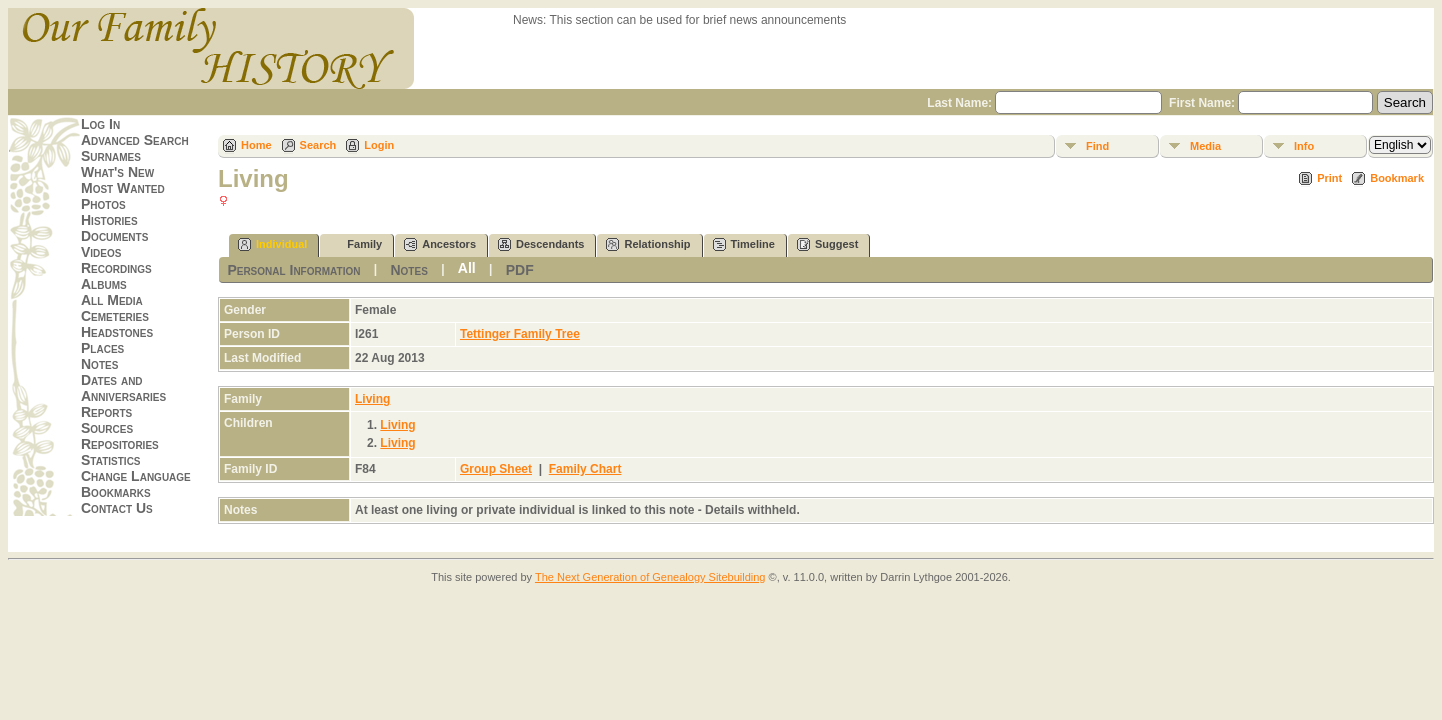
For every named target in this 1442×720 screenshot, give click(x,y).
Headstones (117, 332)
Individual (272, 244)
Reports (106, 412)
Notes (99, 364)
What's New (117, 172)
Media (1205, 146)
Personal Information (293, 270)
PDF (520, 270)
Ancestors (440, 244)
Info (1304, 146)
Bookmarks (116, 492)
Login (379, 145)
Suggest (827, 244)
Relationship (648, 244)
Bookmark (1397, 178)
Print (1329, 178)
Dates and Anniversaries (123, 388)
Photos (103, 204)
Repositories (120, 444)
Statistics (111, 460)
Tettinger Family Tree (520, 334)
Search (318, 145)
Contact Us (117, 508)
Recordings (116, 268)
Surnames (111, 156)
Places (102, 348)
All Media (112, 300)
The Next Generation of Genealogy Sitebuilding (650, 577)
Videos (101, 252)
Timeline (744, 244)
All (467, 268)
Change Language (136, 476)
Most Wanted (123, 188)
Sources (107, 428)
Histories (109, 220)
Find (1097, 146)
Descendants (541, 244)
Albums (104, 284)
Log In (100, 124)
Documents (114, 236)
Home (256, 145)
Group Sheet (496, 469)
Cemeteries (115, 316)
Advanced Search (135, 140)
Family (355, 244)
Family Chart (585, 469)
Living (372, 399)
